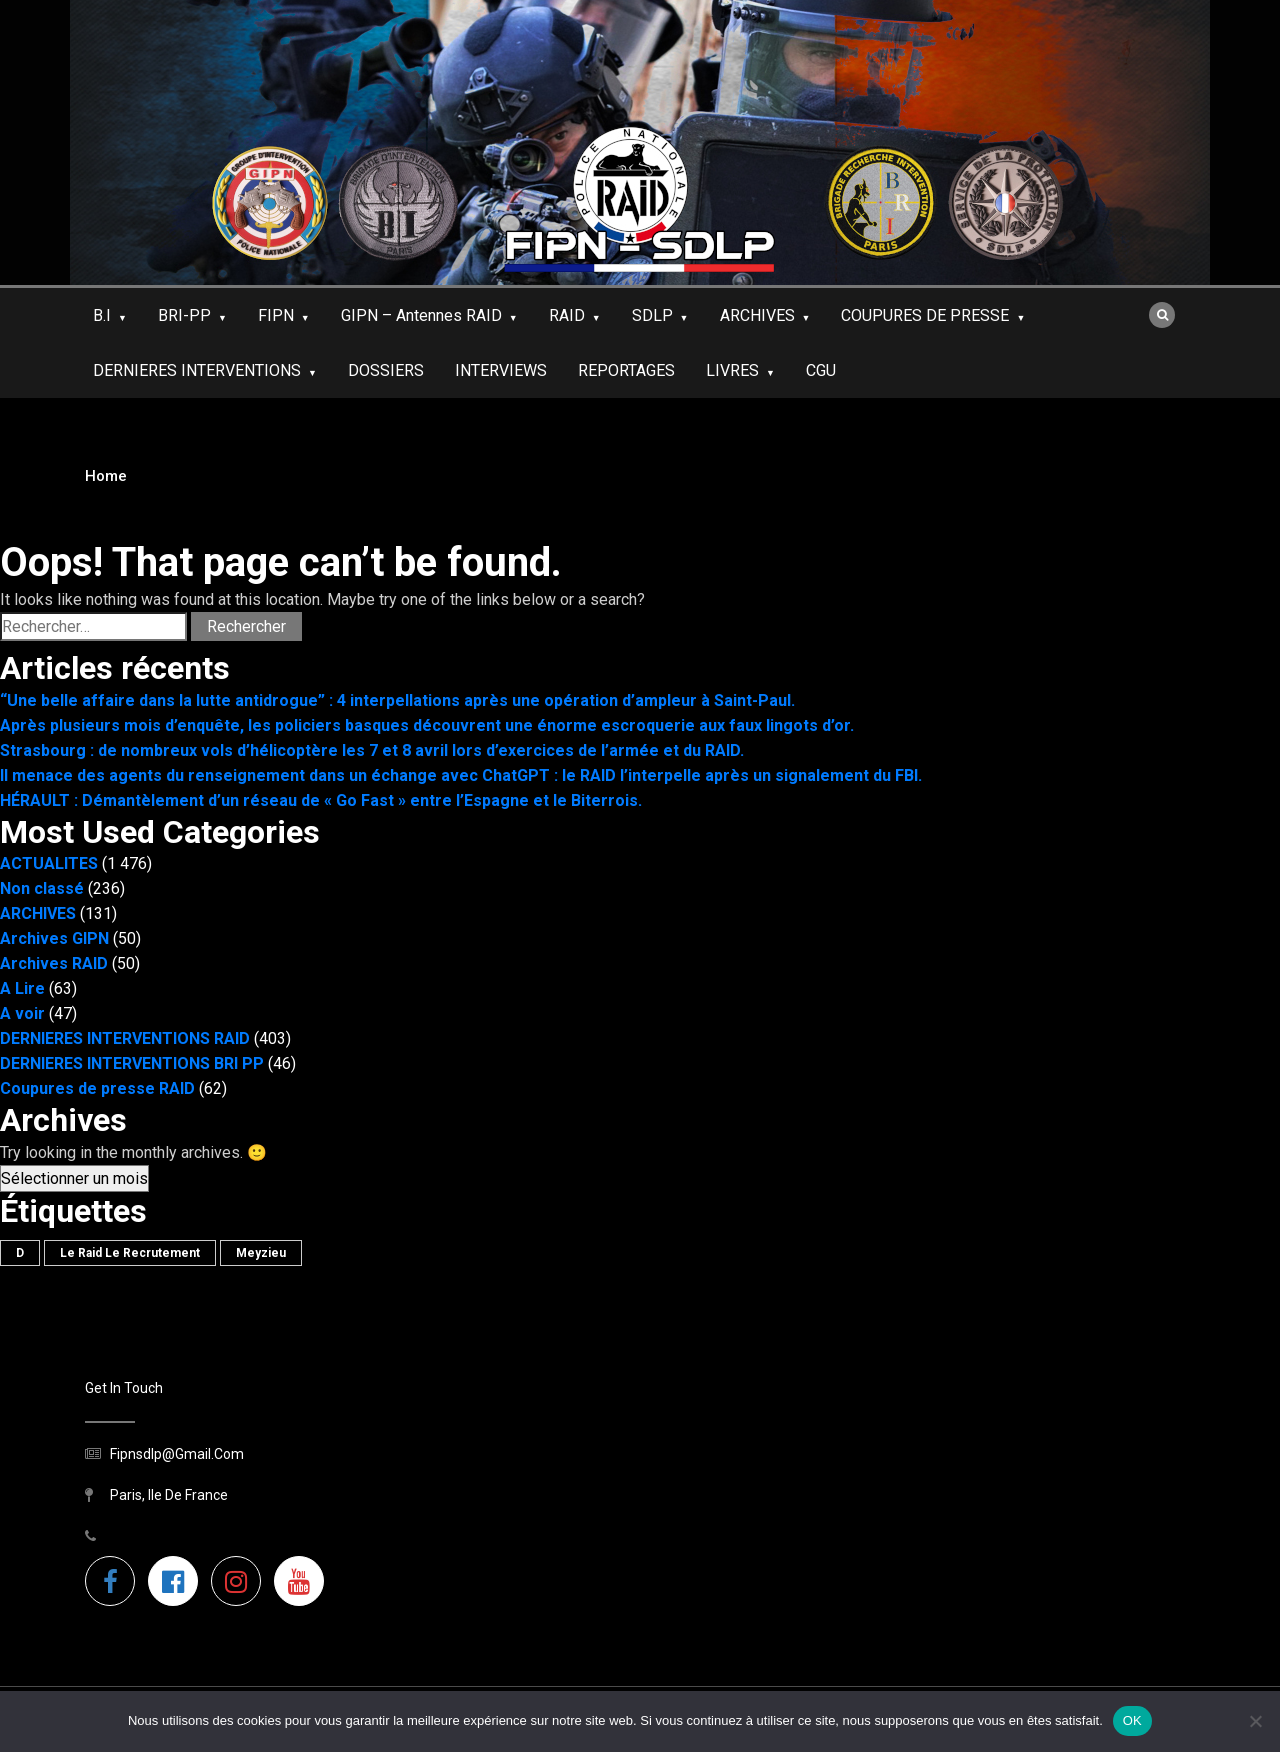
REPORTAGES (626, 370)
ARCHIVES (757, 315)
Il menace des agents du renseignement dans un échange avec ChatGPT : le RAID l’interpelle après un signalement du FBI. (461, 775)
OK (1132, 1720)
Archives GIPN (54, 938)
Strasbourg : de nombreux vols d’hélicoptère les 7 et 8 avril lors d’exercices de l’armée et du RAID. (372, 750)
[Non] (1255, 1721)
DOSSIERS (386, 370)
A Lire (22, 988)
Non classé (42, 888)
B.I (102, 315)
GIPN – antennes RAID (421, 315)
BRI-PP (184, 315)
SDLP (652, 315)
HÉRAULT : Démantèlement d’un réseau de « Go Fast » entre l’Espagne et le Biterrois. (321, 800)
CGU (821, 370)
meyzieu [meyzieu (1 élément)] (261, 1253)
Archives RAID (54, 963)
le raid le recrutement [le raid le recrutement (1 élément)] (130, 1253)
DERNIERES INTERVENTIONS (197, 370)
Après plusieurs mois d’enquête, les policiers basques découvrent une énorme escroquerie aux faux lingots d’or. (427, 725)
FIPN (276, 315)
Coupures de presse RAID (97, 1088)
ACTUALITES (49, 863)
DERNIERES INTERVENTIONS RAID (125, 1038)
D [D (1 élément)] (20, 1253)
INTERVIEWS (501, 370)
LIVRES (732, 370)
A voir (22, 1013)
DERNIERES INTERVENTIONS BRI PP (132, 1063)
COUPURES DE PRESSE (925, 315)
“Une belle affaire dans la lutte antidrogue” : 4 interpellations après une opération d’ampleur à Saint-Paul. (397, 700)
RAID (567, 315)
